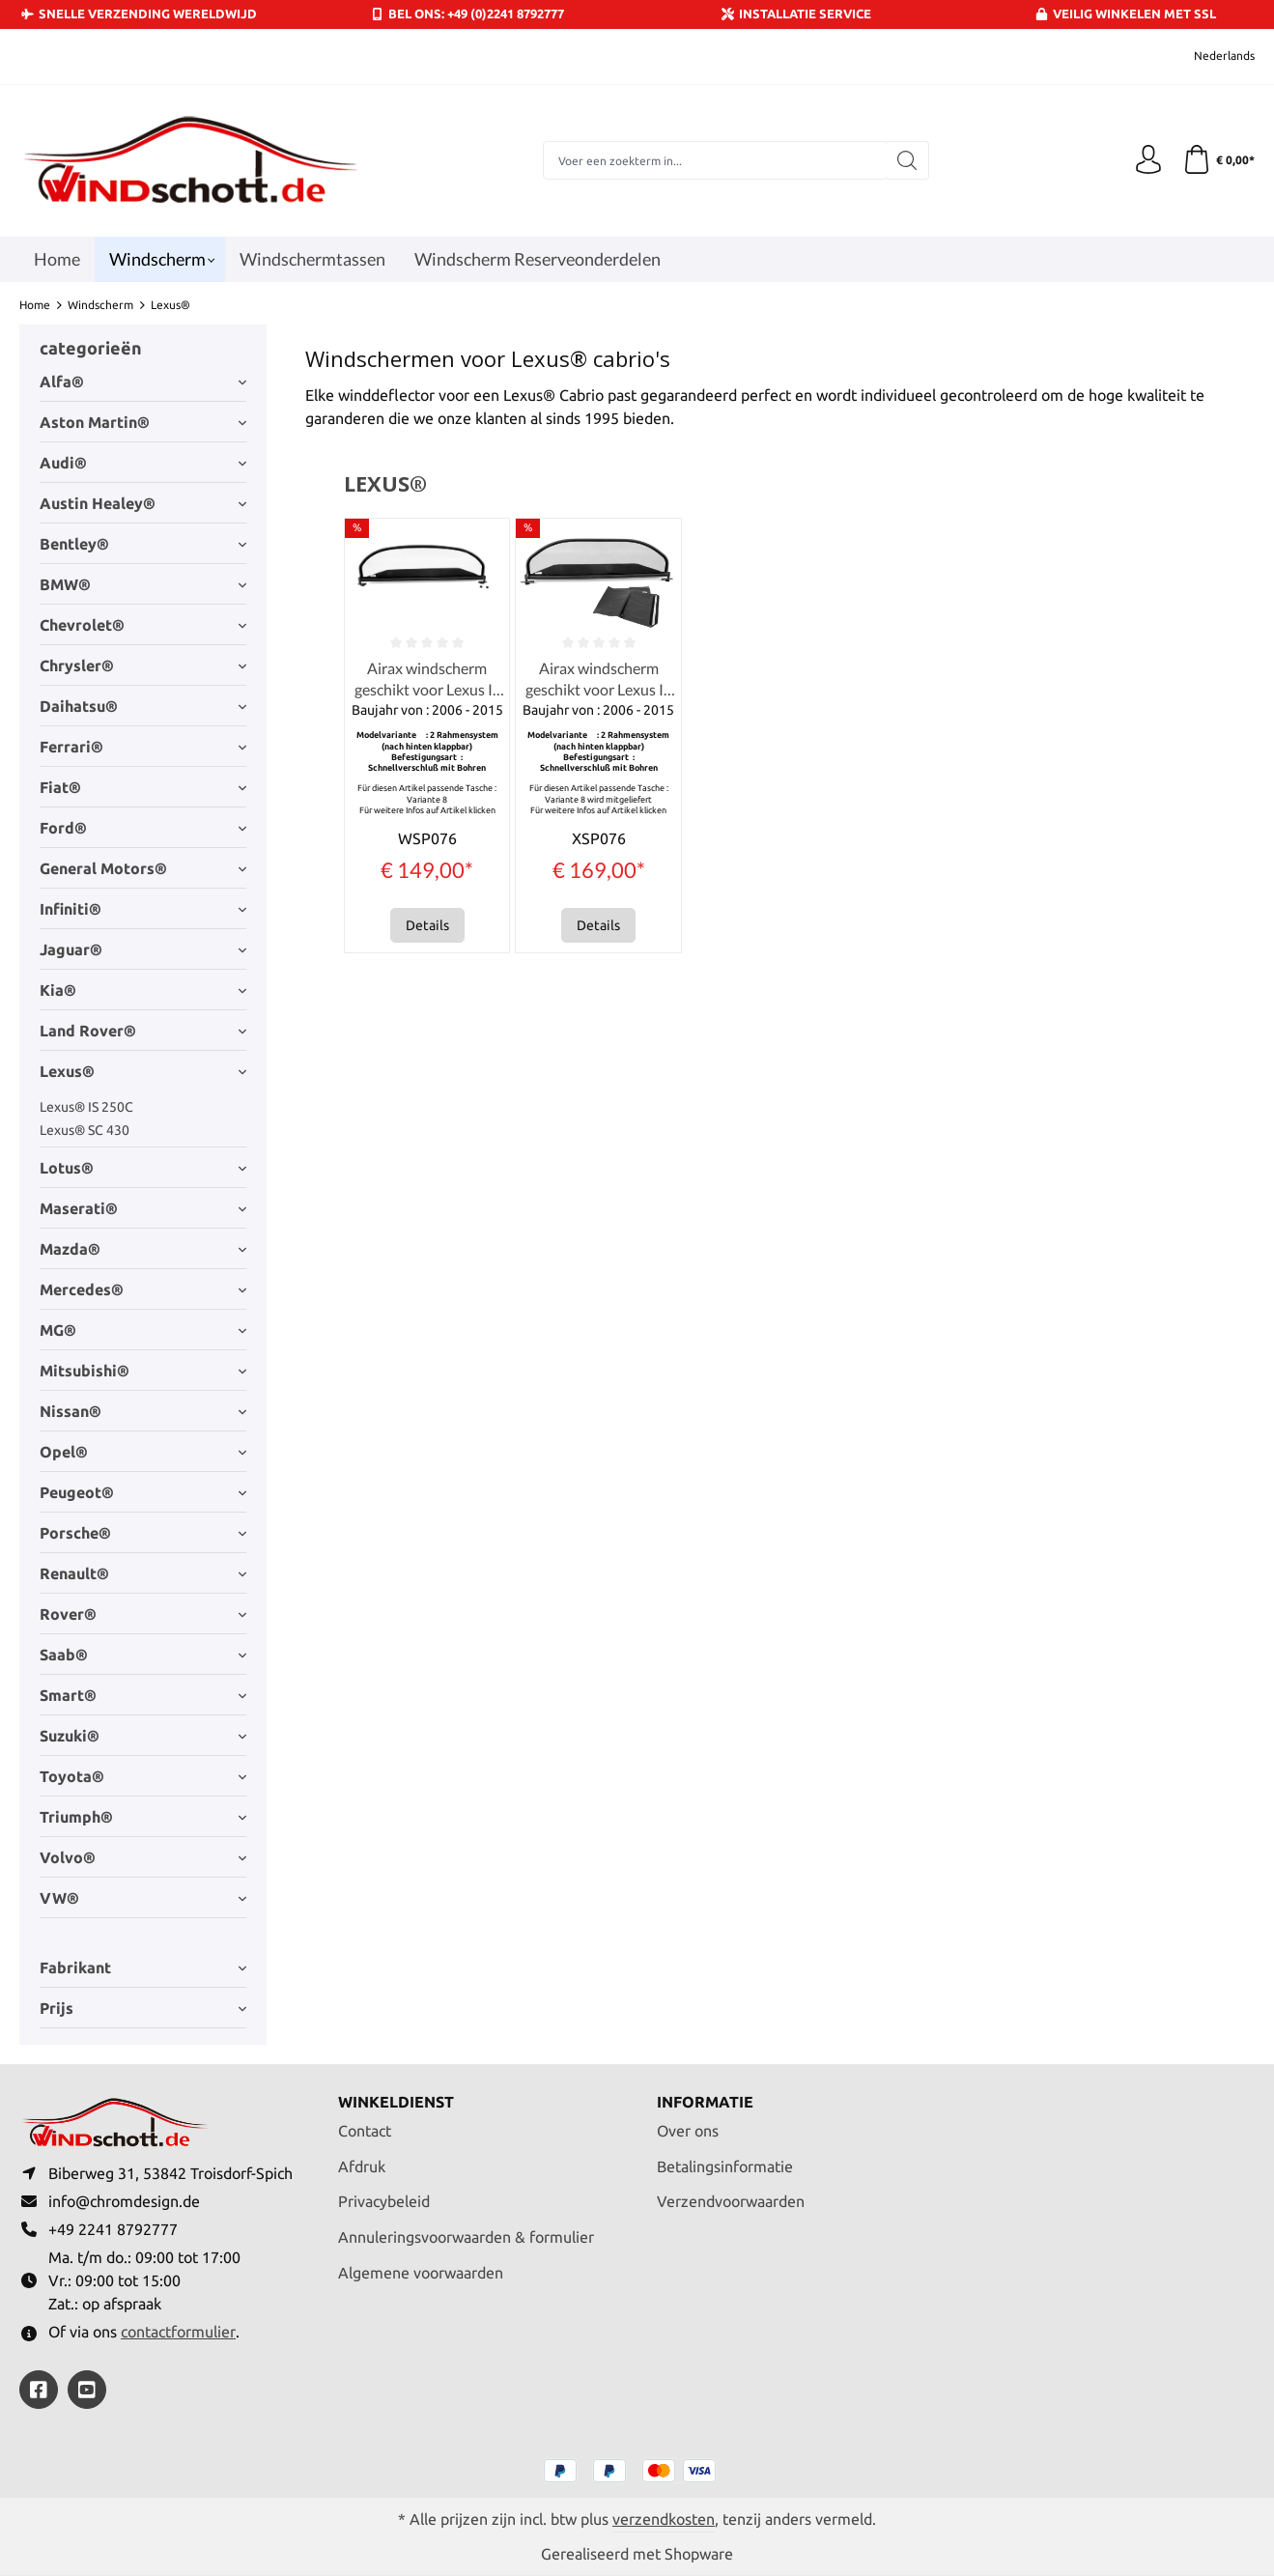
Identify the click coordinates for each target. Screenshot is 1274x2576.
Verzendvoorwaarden (731, 2201)
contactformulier (178, 2331)
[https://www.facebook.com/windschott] (38, 2389)
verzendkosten (663, 2519)
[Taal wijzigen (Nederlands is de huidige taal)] (1211, 56)
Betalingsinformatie (725, 2166)
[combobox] (715, 160)
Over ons (688, 2130)
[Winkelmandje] (1218, 160)
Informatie (705, 2101)
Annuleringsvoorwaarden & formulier (466, 2237)
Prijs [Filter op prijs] (143, 2008)
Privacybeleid (384, 2201)
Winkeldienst (396, 2101)
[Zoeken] (907, 160)
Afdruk (361, 2166)
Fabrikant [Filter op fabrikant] (143, 1967)
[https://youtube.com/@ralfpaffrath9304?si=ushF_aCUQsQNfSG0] (87, 2389)
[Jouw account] (1148, 160)
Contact (364, 2130)
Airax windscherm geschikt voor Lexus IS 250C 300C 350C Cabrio (427, 680)
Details (427, 925)
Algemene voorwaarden (420, 2272)
